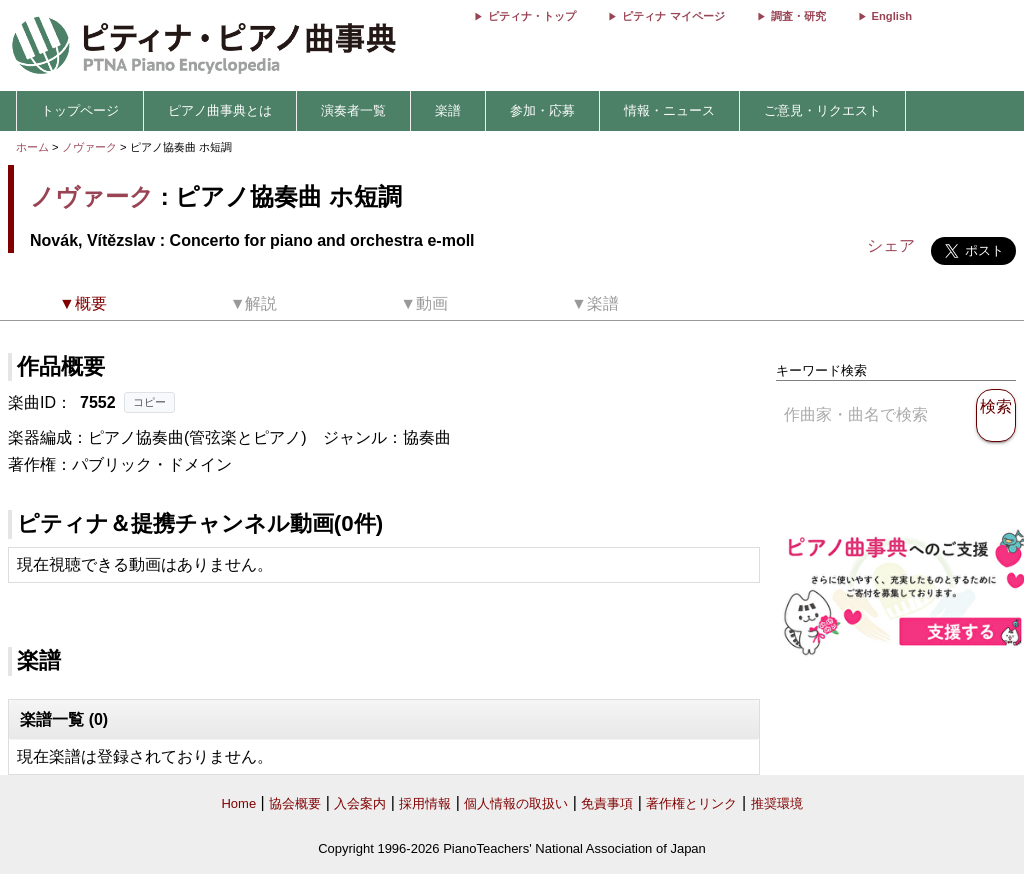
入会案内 (360, 803)
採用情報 (425, 803)
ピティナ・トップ (532, 16)
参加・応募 (542, 110)
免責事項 (607, 803)
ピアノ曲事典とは (220, 110)
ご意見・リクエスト (822, 110)
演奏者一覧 (353, 110)
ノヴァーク (89, 147)
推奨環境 (777, 803)
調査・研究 (798, 16)
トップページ (80, 110)
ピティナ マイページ (673, 16)
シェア (891, 245)
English (892, 16)
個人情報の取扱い (516, 803)
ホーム (32, 147)
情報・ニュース (669, 110)
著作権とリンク (691, 803)
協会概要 (295, 803)
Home (238, 803)
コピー (149, 402)
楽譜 (448, 110)
